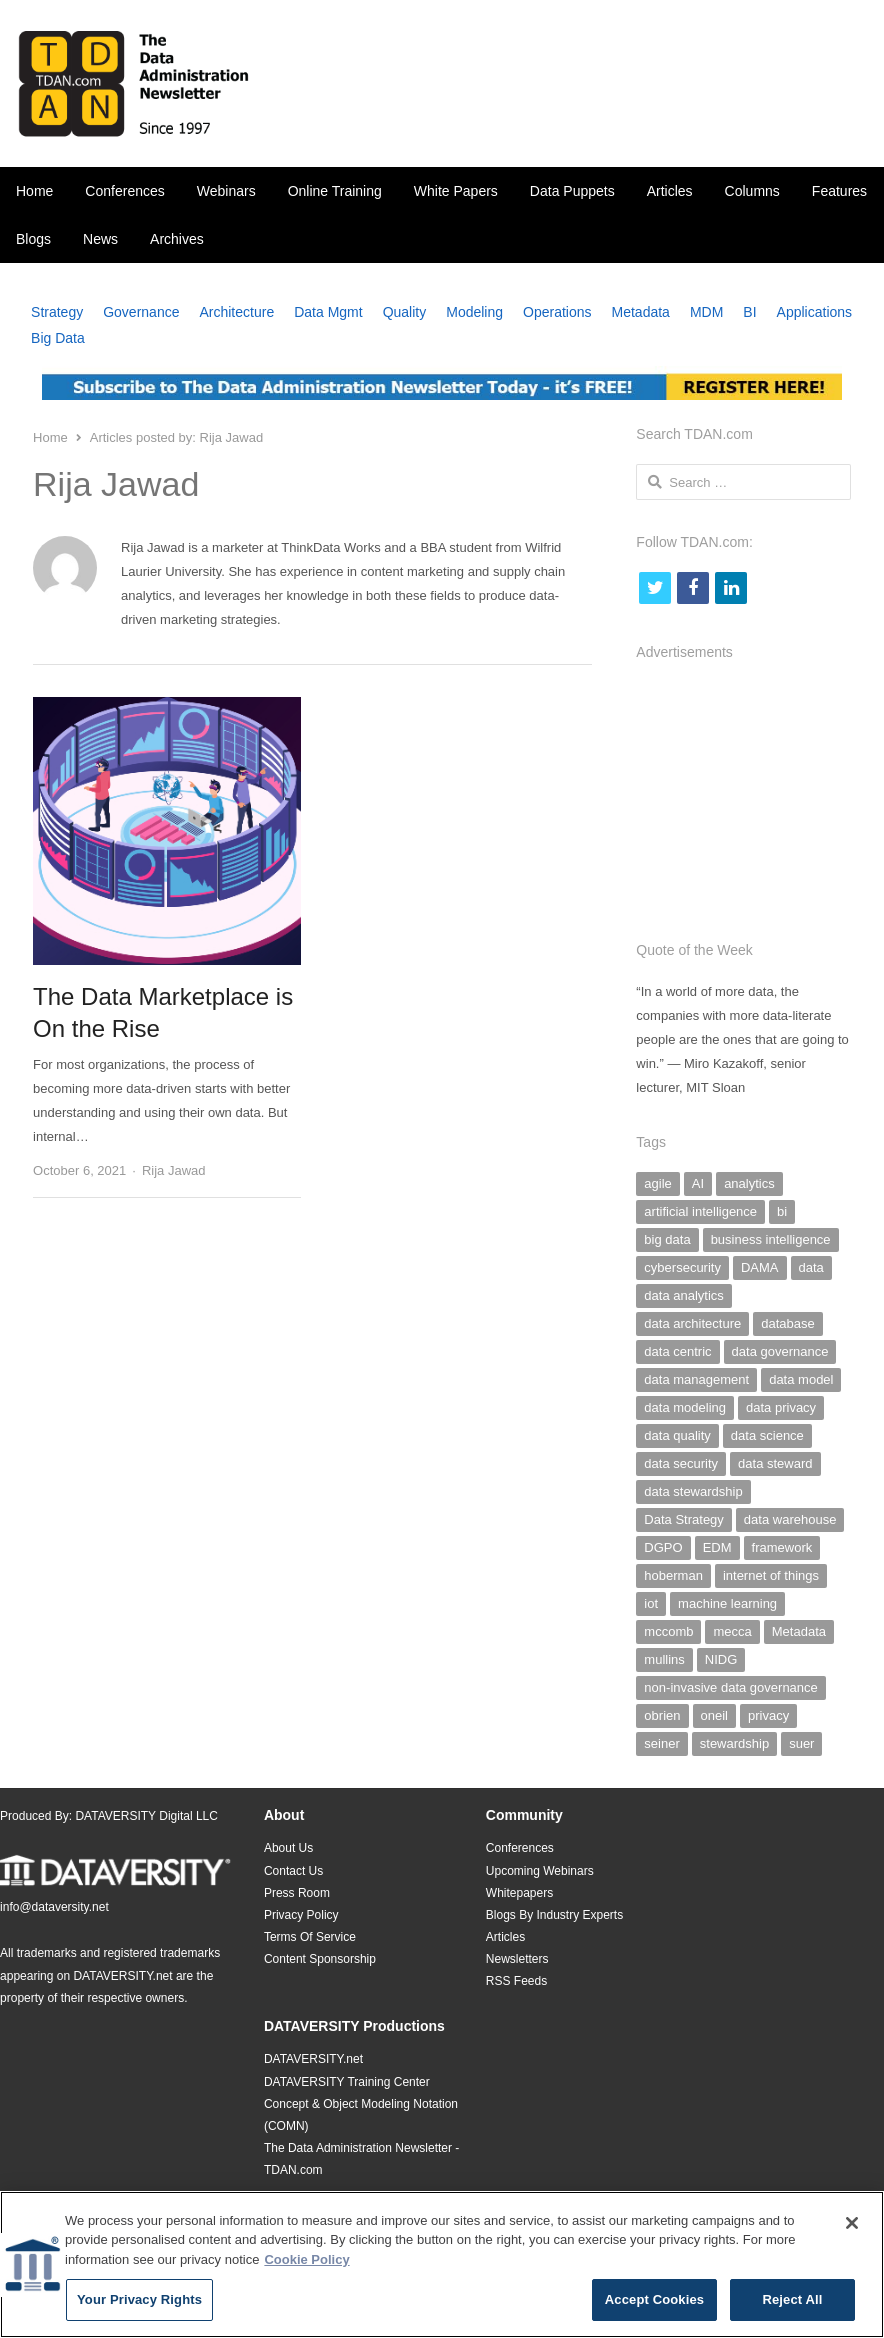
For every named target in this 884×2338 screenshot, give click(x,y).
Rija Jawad (174, 1170)
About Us (288, 1848)
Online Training (335, 191)
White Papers (456, 191)
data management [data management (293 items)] (696, 1379)
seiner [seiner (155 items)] (661, 1743)
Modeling (474, 312)
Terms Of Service (310, 1937)
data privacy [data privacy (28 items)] (781, 1407)
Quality (405, 312)
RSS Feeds (516, 1981)
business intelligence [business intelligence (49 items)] (771, 1239)
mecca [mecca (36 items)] (732, 1631)
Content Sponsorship (320, 1959)
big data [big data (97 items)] (667, 1239)
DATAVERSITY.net (122, 1976)
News (100, 239)
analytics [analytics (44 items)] (749, 1183)
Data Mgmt (328, 312)
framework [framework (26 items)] (782, 1547)
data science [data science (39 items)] (767, 1435)
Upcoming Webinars (540, 1871)
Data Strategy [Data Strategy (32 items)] (684, 1519)
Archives (177, 239)
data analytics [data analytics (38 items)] (684, 1295)
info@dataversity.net (54, 1907)
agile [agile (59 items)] (657, 1183)
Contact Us (293, 1871)
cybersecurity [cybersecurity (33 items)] (682, 1267)
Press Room (297, 1893)
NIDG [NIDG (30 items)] (721, 1659)
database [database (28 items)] (788, 1323)
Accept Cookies (654, 2308)
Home (34, 191)
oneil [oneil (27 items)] (714, 1715)
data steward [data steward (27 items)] (775, 1463)
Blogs (33, 239)
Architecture (236, 312)
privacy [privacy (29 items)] (768, 1715)
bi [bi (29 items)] (782, 1211)
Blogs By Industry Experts (554, 1915)
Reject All (792, 2308)
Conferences (124, 191)
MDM (706, 312)
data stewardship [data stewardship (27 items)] (693, 1491)
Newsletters (517, 1959)
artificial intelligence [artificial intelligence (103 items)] (700, 1211)
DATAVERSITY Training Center (347, 2082)
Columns (752, 191)
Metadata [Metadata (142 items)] (799, 1631)
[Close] (852, 2231)
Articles (670, 191)
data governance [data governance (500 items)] (780, 1351)
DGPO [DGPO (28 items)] (663, 1547)
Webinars (226, 191)
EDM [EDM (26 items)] (717, 1547)
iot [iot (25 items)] (651, 1603)
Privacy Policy (301, 1915)
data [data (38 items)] (811, 1267)
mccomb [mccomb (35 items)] (668, 1631)
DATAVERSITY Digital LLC (146, 1816)
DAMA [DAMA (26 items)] (760, 1267)
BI (749, 312)
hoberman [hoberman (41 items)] (673, 1575)
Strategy (57, 312)
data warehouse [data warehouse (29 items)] (790, 1519)
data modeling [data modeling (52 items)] (685, 1407)
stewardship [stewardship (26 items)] (734, 1743)
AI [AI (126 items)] (698, 1183)
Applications (815, 312)
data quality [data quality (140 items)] (677, 1435)
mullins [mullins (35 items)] (664, 1659)
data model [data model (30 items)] (801, 1379)
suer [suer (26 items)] (801, 1743)
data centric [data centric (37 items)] (677, 1351)
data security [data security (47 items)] (681, 1463)
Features (839, 191)
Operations (557, 312)
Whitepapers (519, 1893)
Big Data (58, 338)
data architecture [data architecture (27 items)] (692, 1323)
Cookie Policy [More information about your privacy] (306, 2267)
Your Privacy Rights (139, 2308)
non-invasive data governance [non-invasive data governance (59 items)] (730, 1687)
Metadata (641, 312)
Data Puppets (572, 191)
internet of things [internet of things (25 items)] (771, 1575)
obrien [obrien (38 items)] (662, 1715)
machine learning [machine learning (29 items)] (727, 1603)
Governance (141, 312)
